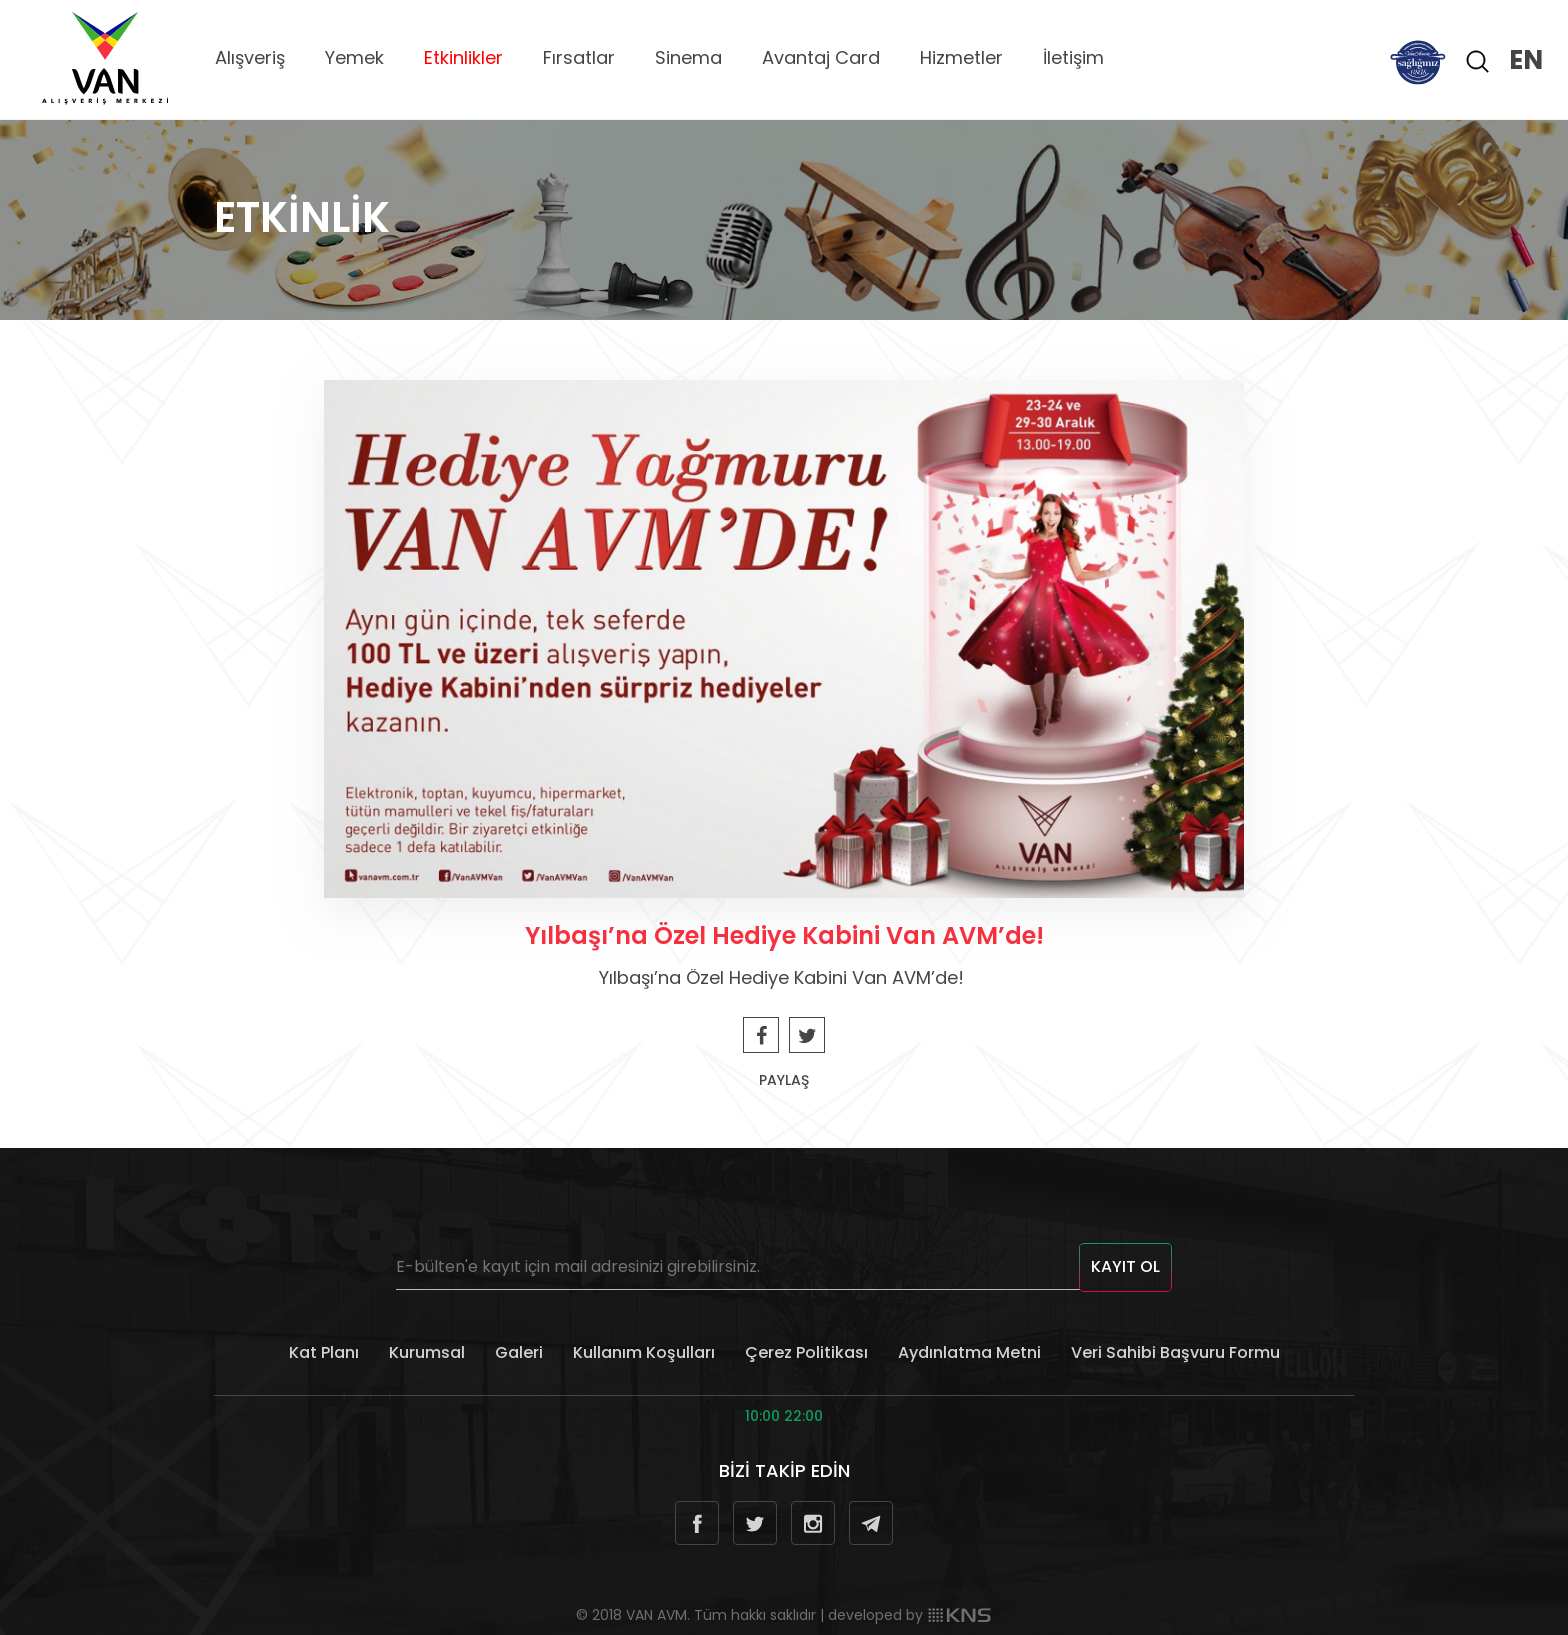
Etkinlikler (463, 57)
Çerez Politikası (806, 1352)
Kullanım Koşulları (644, 1352)
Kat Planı (324, 1352)
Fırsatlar (579, 57)
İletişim (1073, 57)
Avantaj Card (821, 57)
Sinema (688, 57)
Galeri (519, 1352)
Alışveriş (250, 57)
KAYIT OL (1125, 1266)
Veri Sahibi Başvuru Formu (1175, 1352)
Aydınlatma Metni (969, 1352)
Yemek (354, 57)
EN (1526, 60)
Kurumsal (427, 1352)
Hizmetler (961, 57)
